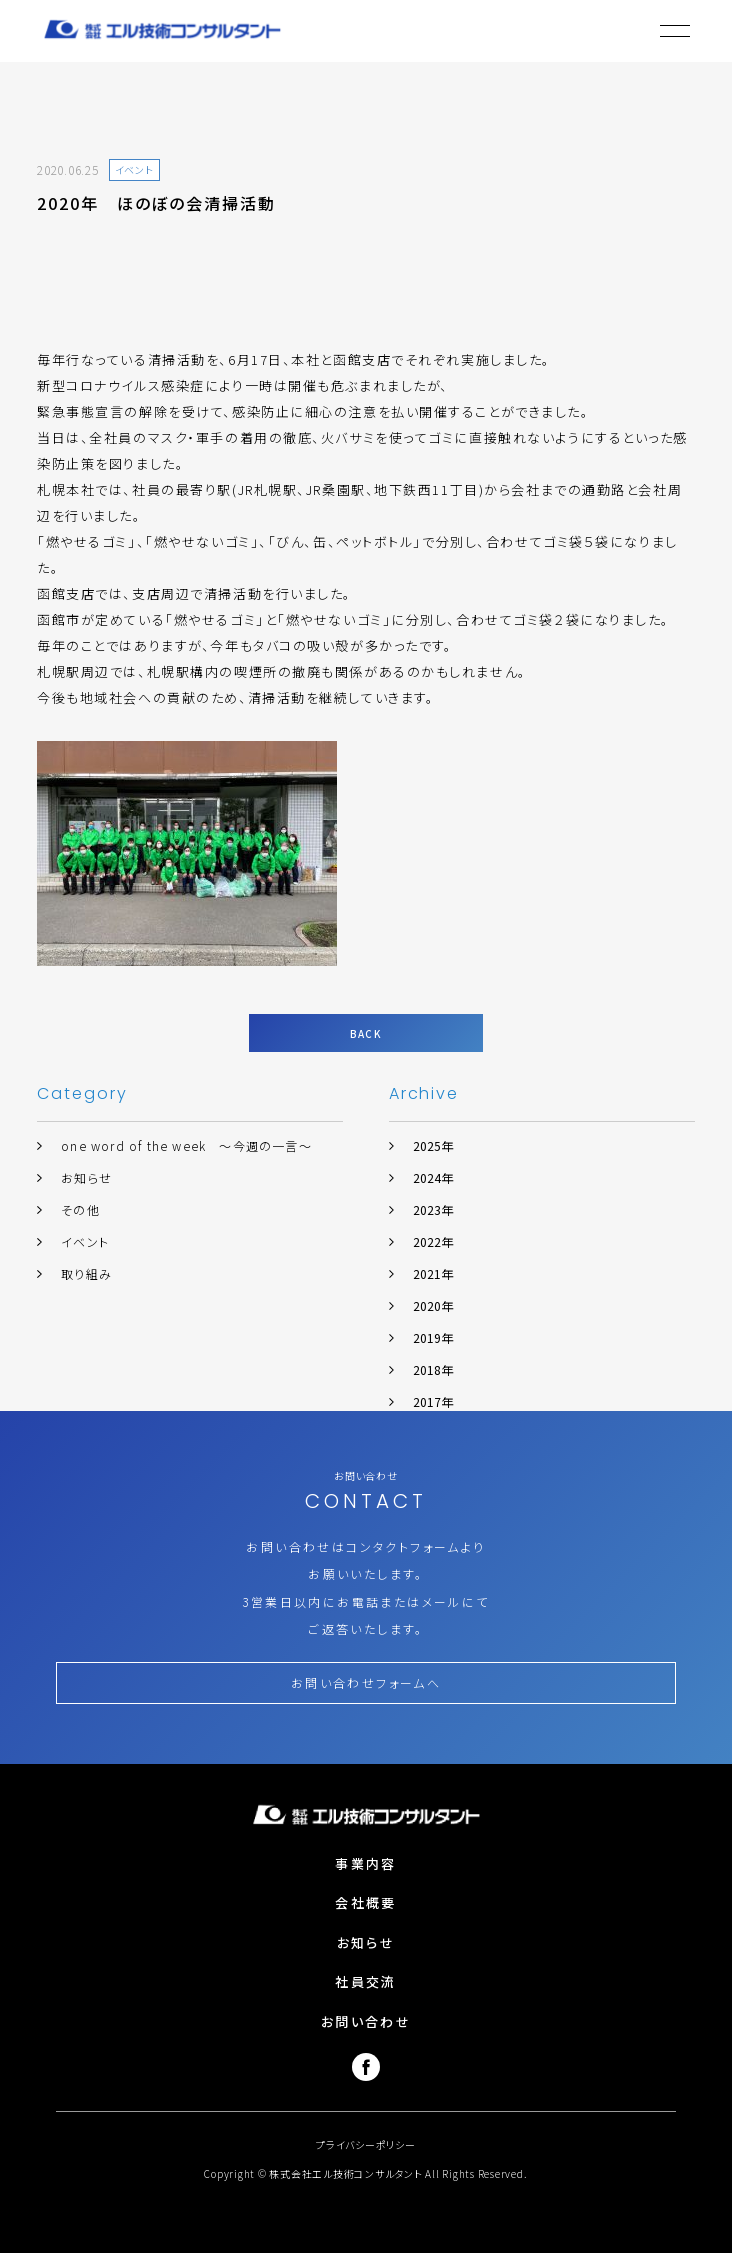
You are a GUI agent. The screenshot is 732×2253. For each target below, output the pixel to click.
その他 (80, 1209)
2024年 (433, 1177)
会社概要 (365, 1902)
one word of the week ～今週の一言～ (186, 1145)
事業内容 (365, 1863)
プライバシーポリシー (366, 2144)
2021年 (433, 1273)
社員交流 (365, 1981)
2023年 (433, 1209)
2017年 (433, 1401)
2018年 (433, 1369)
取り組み (86, 1273)
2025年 (433, 1145)
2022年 (433, 1241)
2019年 (433, 1337)
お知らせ (86, 1177)
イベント (85, 1241)
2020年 (433, 1305)
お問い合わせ (366, 2021)
